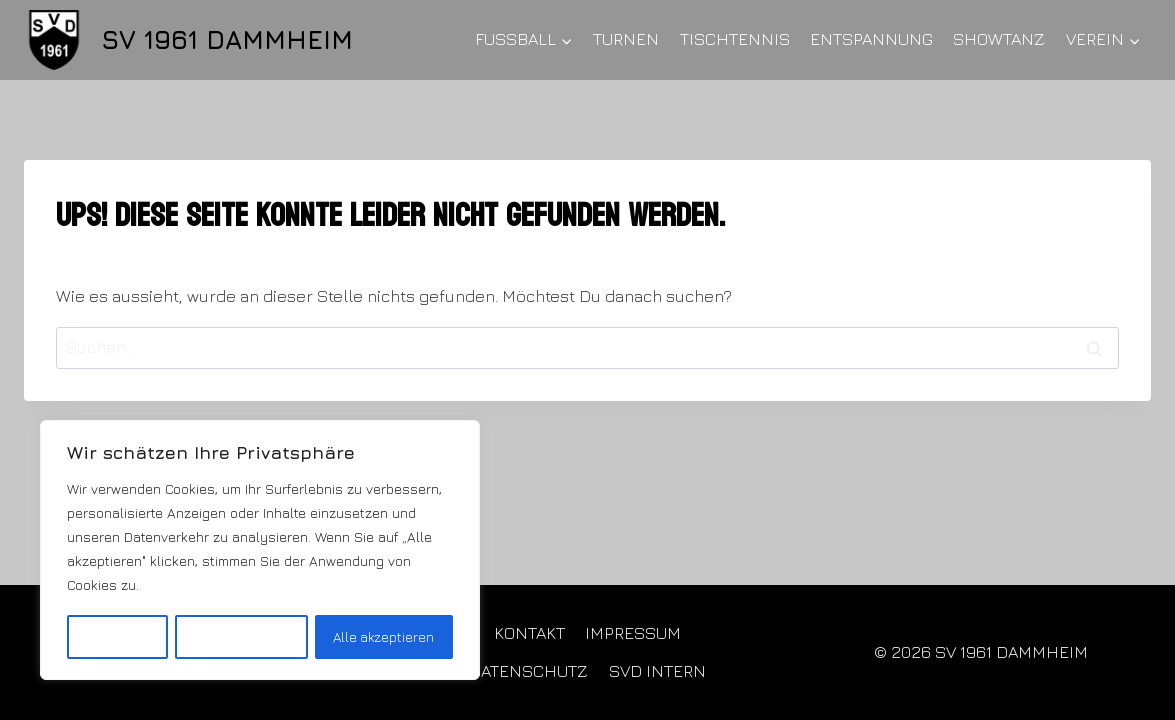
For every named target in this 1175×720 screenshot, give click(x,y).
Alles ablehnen (240, 636)
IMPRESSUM (633, 633)
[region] (260, 551)
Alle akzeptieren (384, 636)
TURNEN (626, 39)
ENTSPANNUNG (871, 39)
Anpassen (116, 636)
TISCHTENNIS (735, 39)
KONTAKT (529, 633)
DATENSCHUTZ (528, 671)
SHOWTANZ (999, 39)
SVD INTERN (657, 671)
